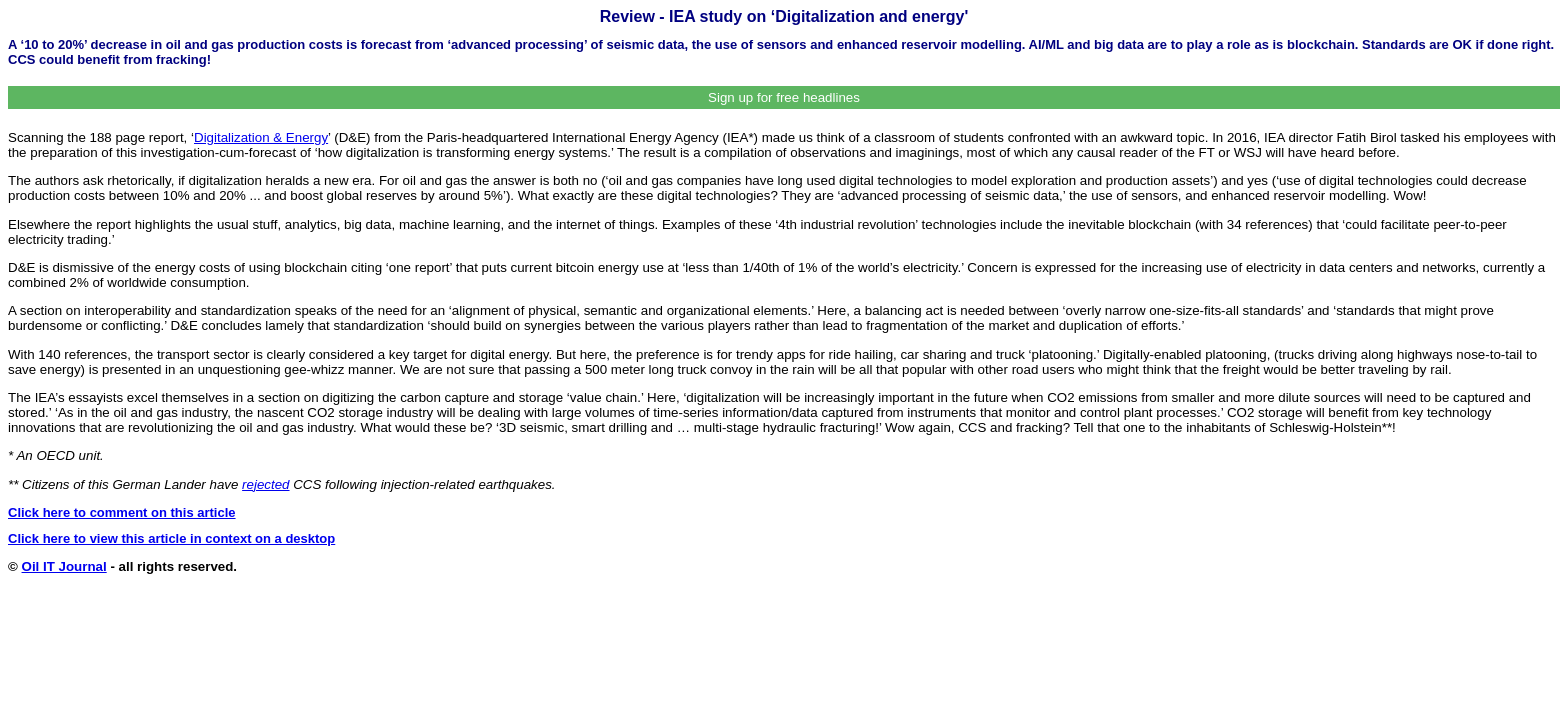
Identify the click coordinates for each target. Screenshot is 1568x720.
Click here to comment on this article (122, 512)
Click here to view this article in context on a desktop (171, 538)
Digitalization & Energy (261, 137)
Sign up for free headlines (784, 97)
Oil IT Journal (64, 566)
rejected (265, 484)
